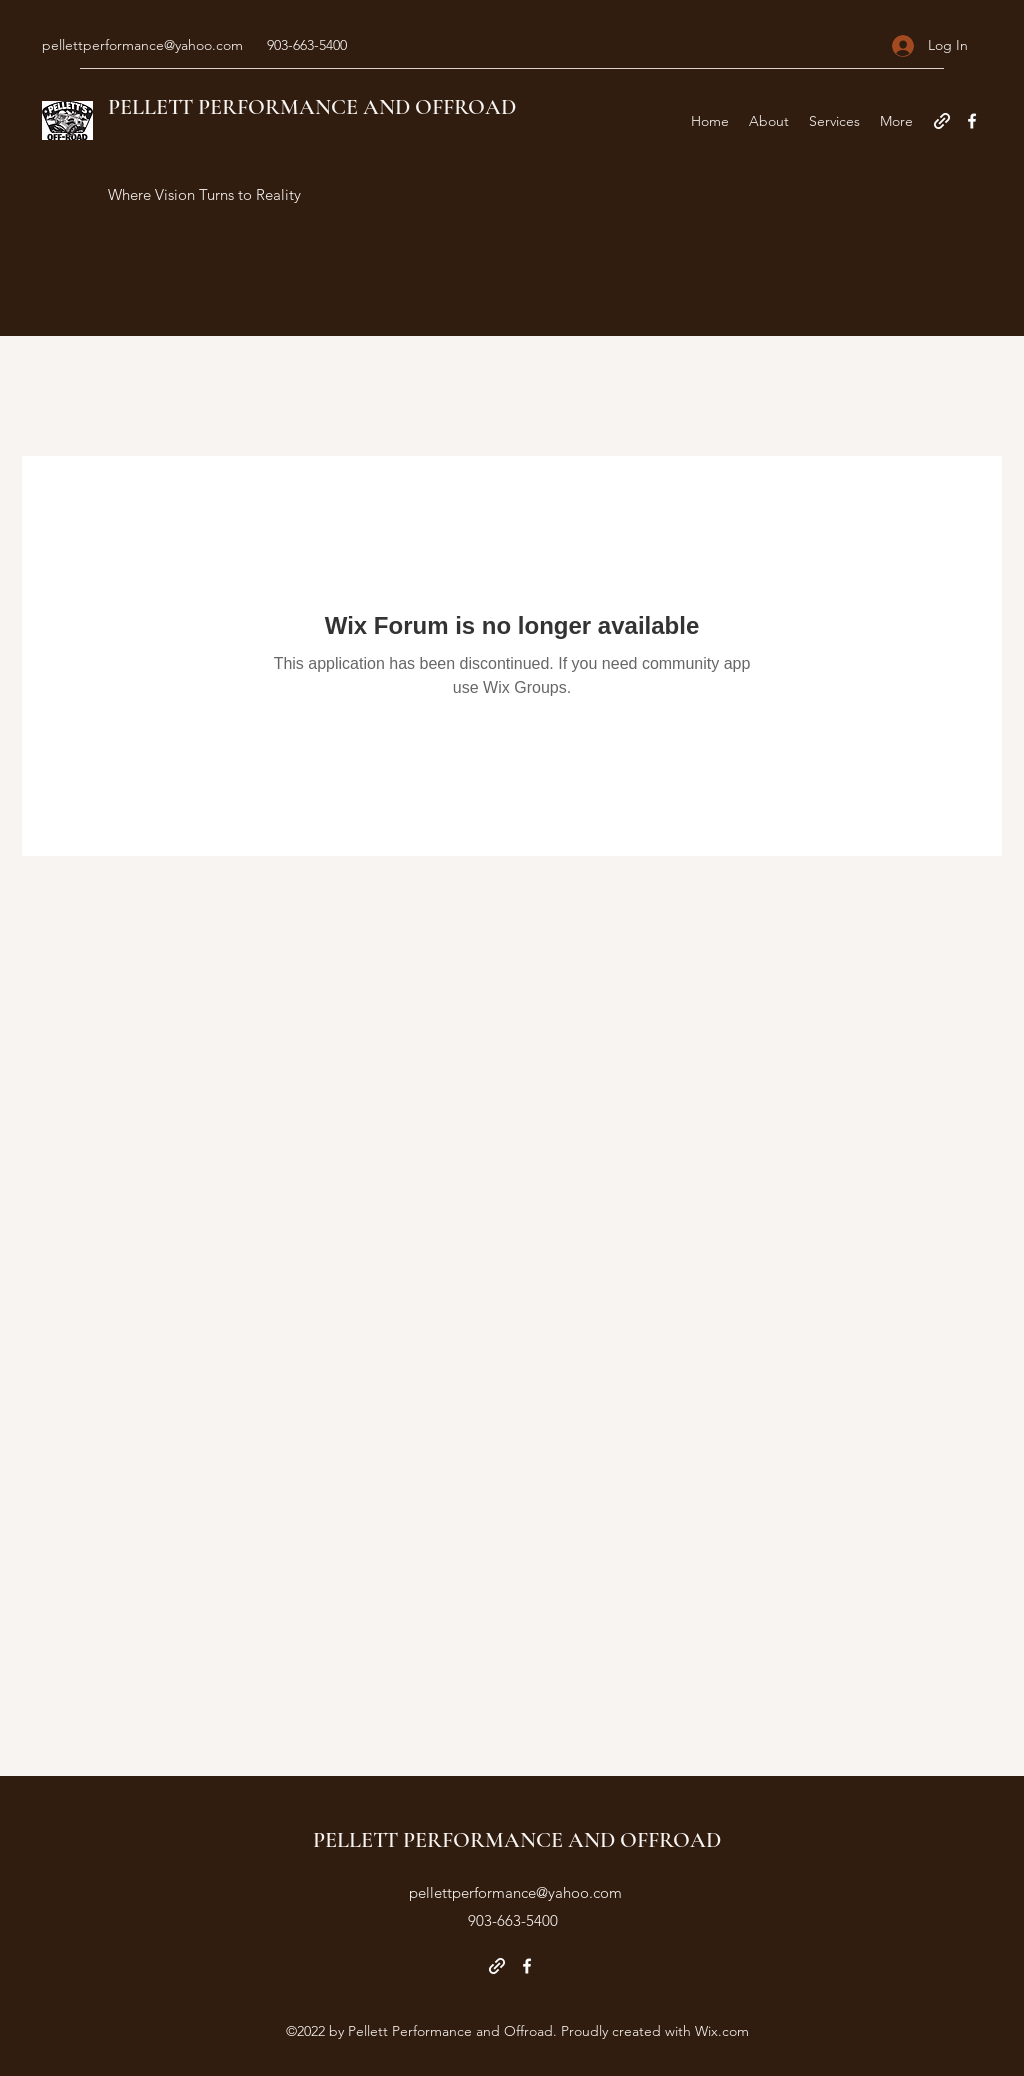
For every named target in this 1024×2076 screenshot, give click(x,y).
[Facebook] (972, 121)
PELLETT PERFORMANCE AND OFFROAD (312, 107)
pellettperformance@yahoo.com (142, 45)
